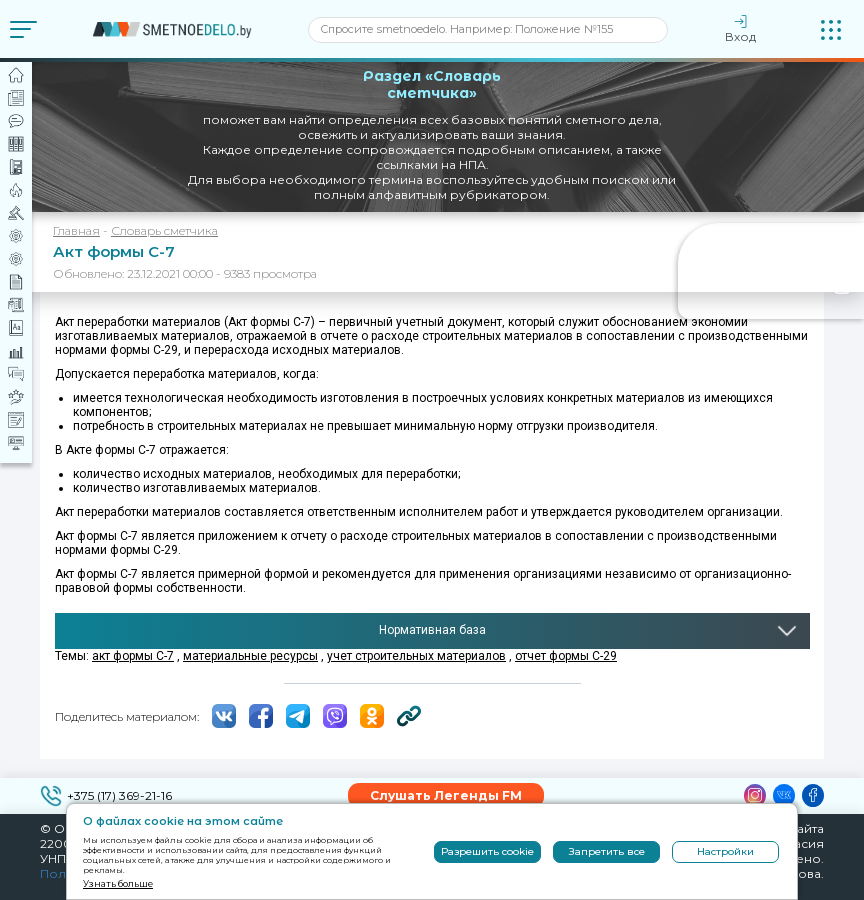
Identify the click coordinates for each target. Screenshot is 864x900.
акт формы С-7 (133, 656)
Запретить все (607, 851)
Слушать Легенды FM (446, 795)
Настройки (725, 851)
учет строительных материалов (416, 656)
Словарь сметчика (164, 230)
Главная (76, 230)
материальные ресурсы (250, 656)
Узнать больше (118, 883)
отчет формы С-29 (566, 656)
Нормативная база (432, 630)
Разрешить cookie (487, 851)
